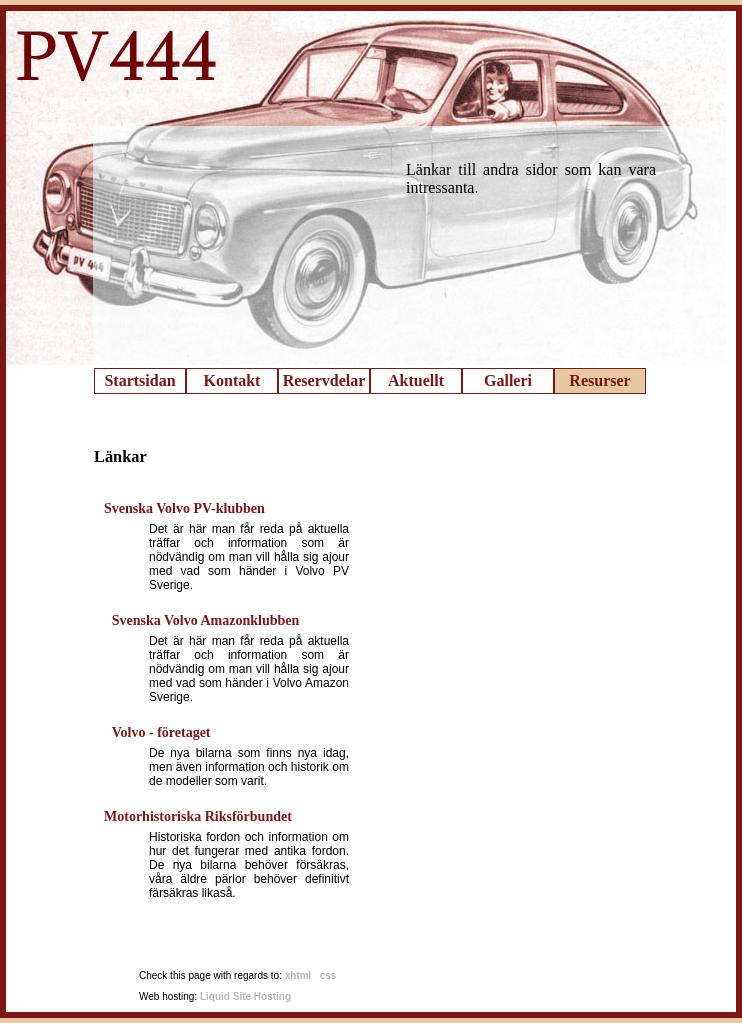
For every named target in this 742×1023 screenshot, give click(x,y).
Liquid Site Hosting (245, 996)
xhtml (298, 975)
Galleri (508, 380)
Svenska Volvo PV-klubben (184, 508)
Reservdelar (324, 380)
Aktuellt (416, 380)
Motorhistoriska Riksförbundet (198, 816)
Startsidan (139, 380)
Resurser (599, 380)
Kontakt (232, 380)
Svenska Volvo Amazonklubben (206, 620)
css (328, 975)
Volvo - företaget (161, 732)
